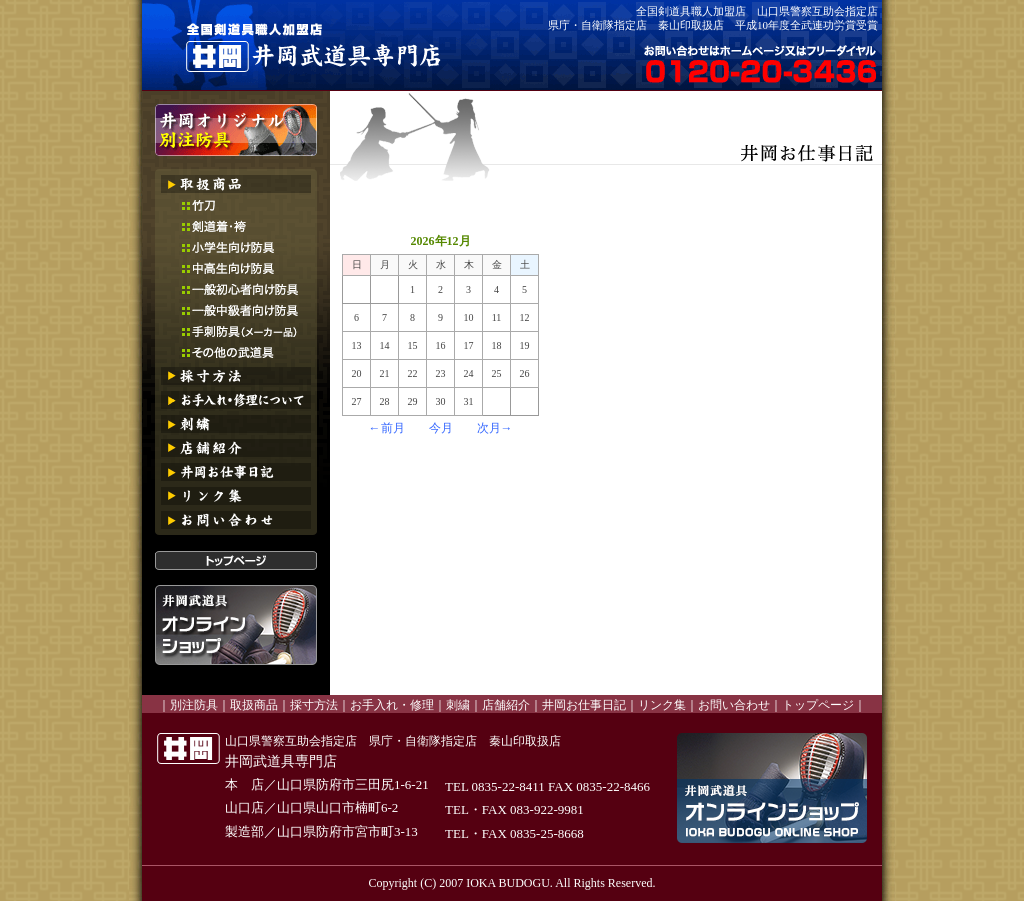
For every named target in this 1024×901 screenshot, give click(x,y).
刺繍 (458, 705)
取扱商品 (254, 705)
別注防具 (194, 705)
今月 (441, 428)
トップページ (818, 705)
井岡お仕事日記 (584, 705)
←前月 (387, 428)
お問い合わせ (734, 705)
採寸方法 (314, 705)
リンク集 (662, 705)
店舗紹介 (506, 705)
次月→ (495, 428)
